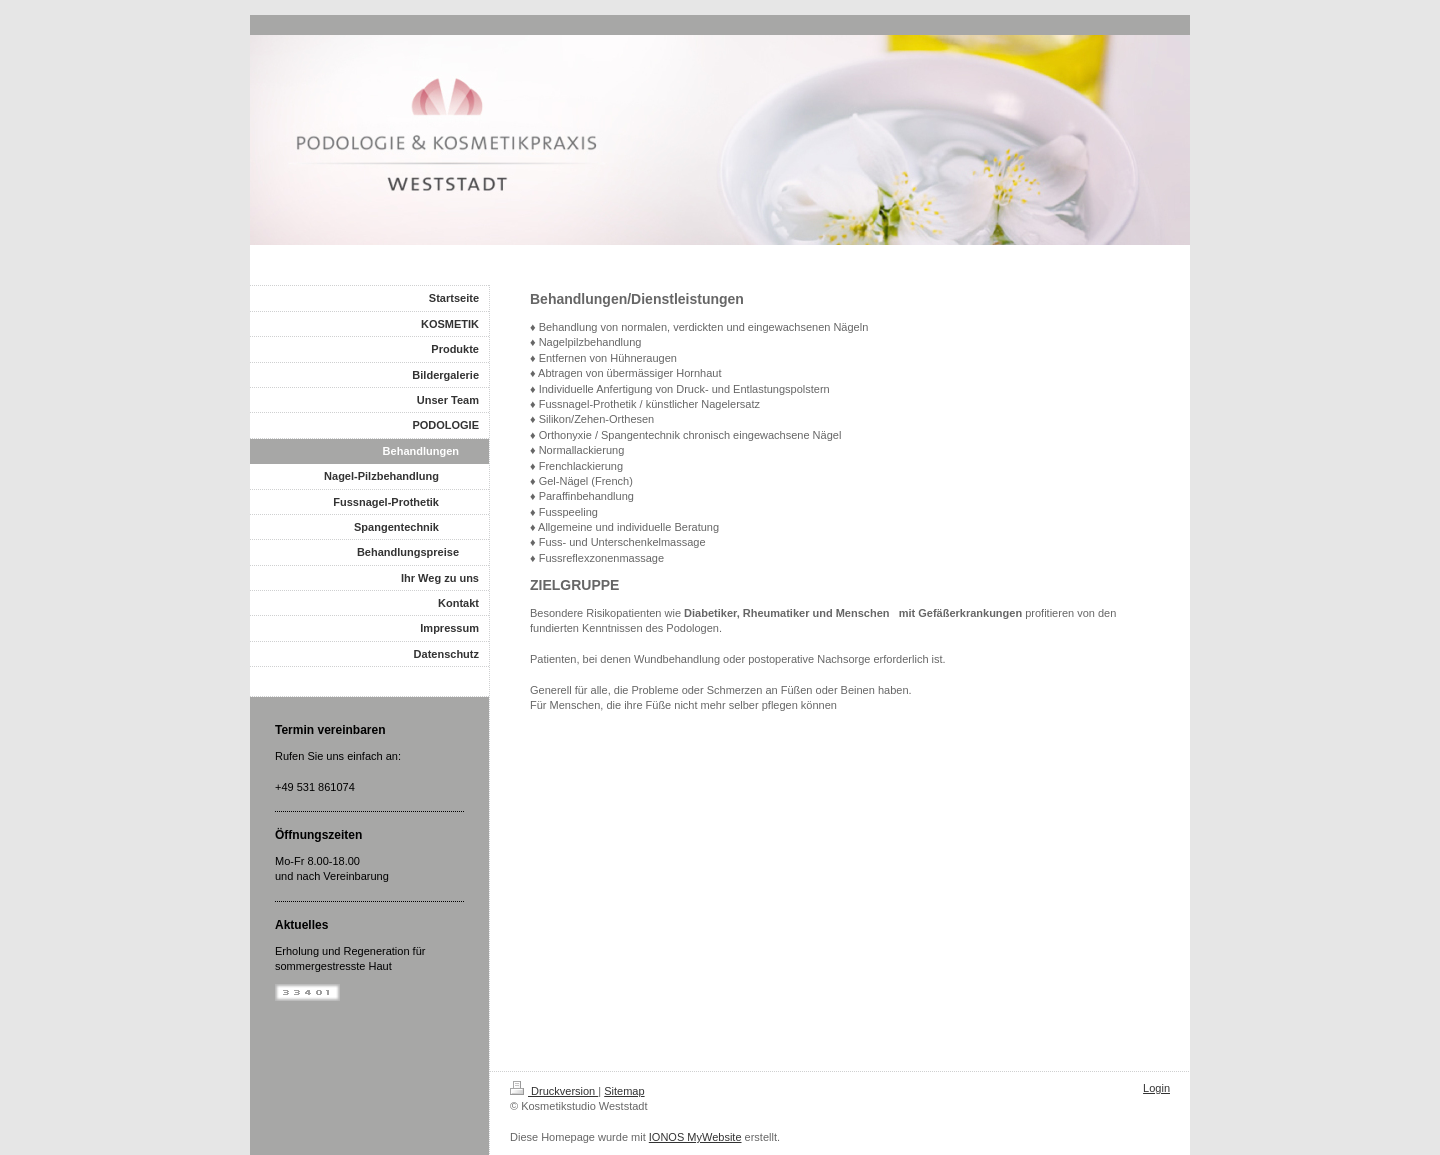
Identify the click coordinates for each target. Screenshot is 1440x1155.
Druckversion (554, 1091)
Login (1156, 1088)
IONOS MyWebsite (695, 1137)
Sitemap (624, 1091)
